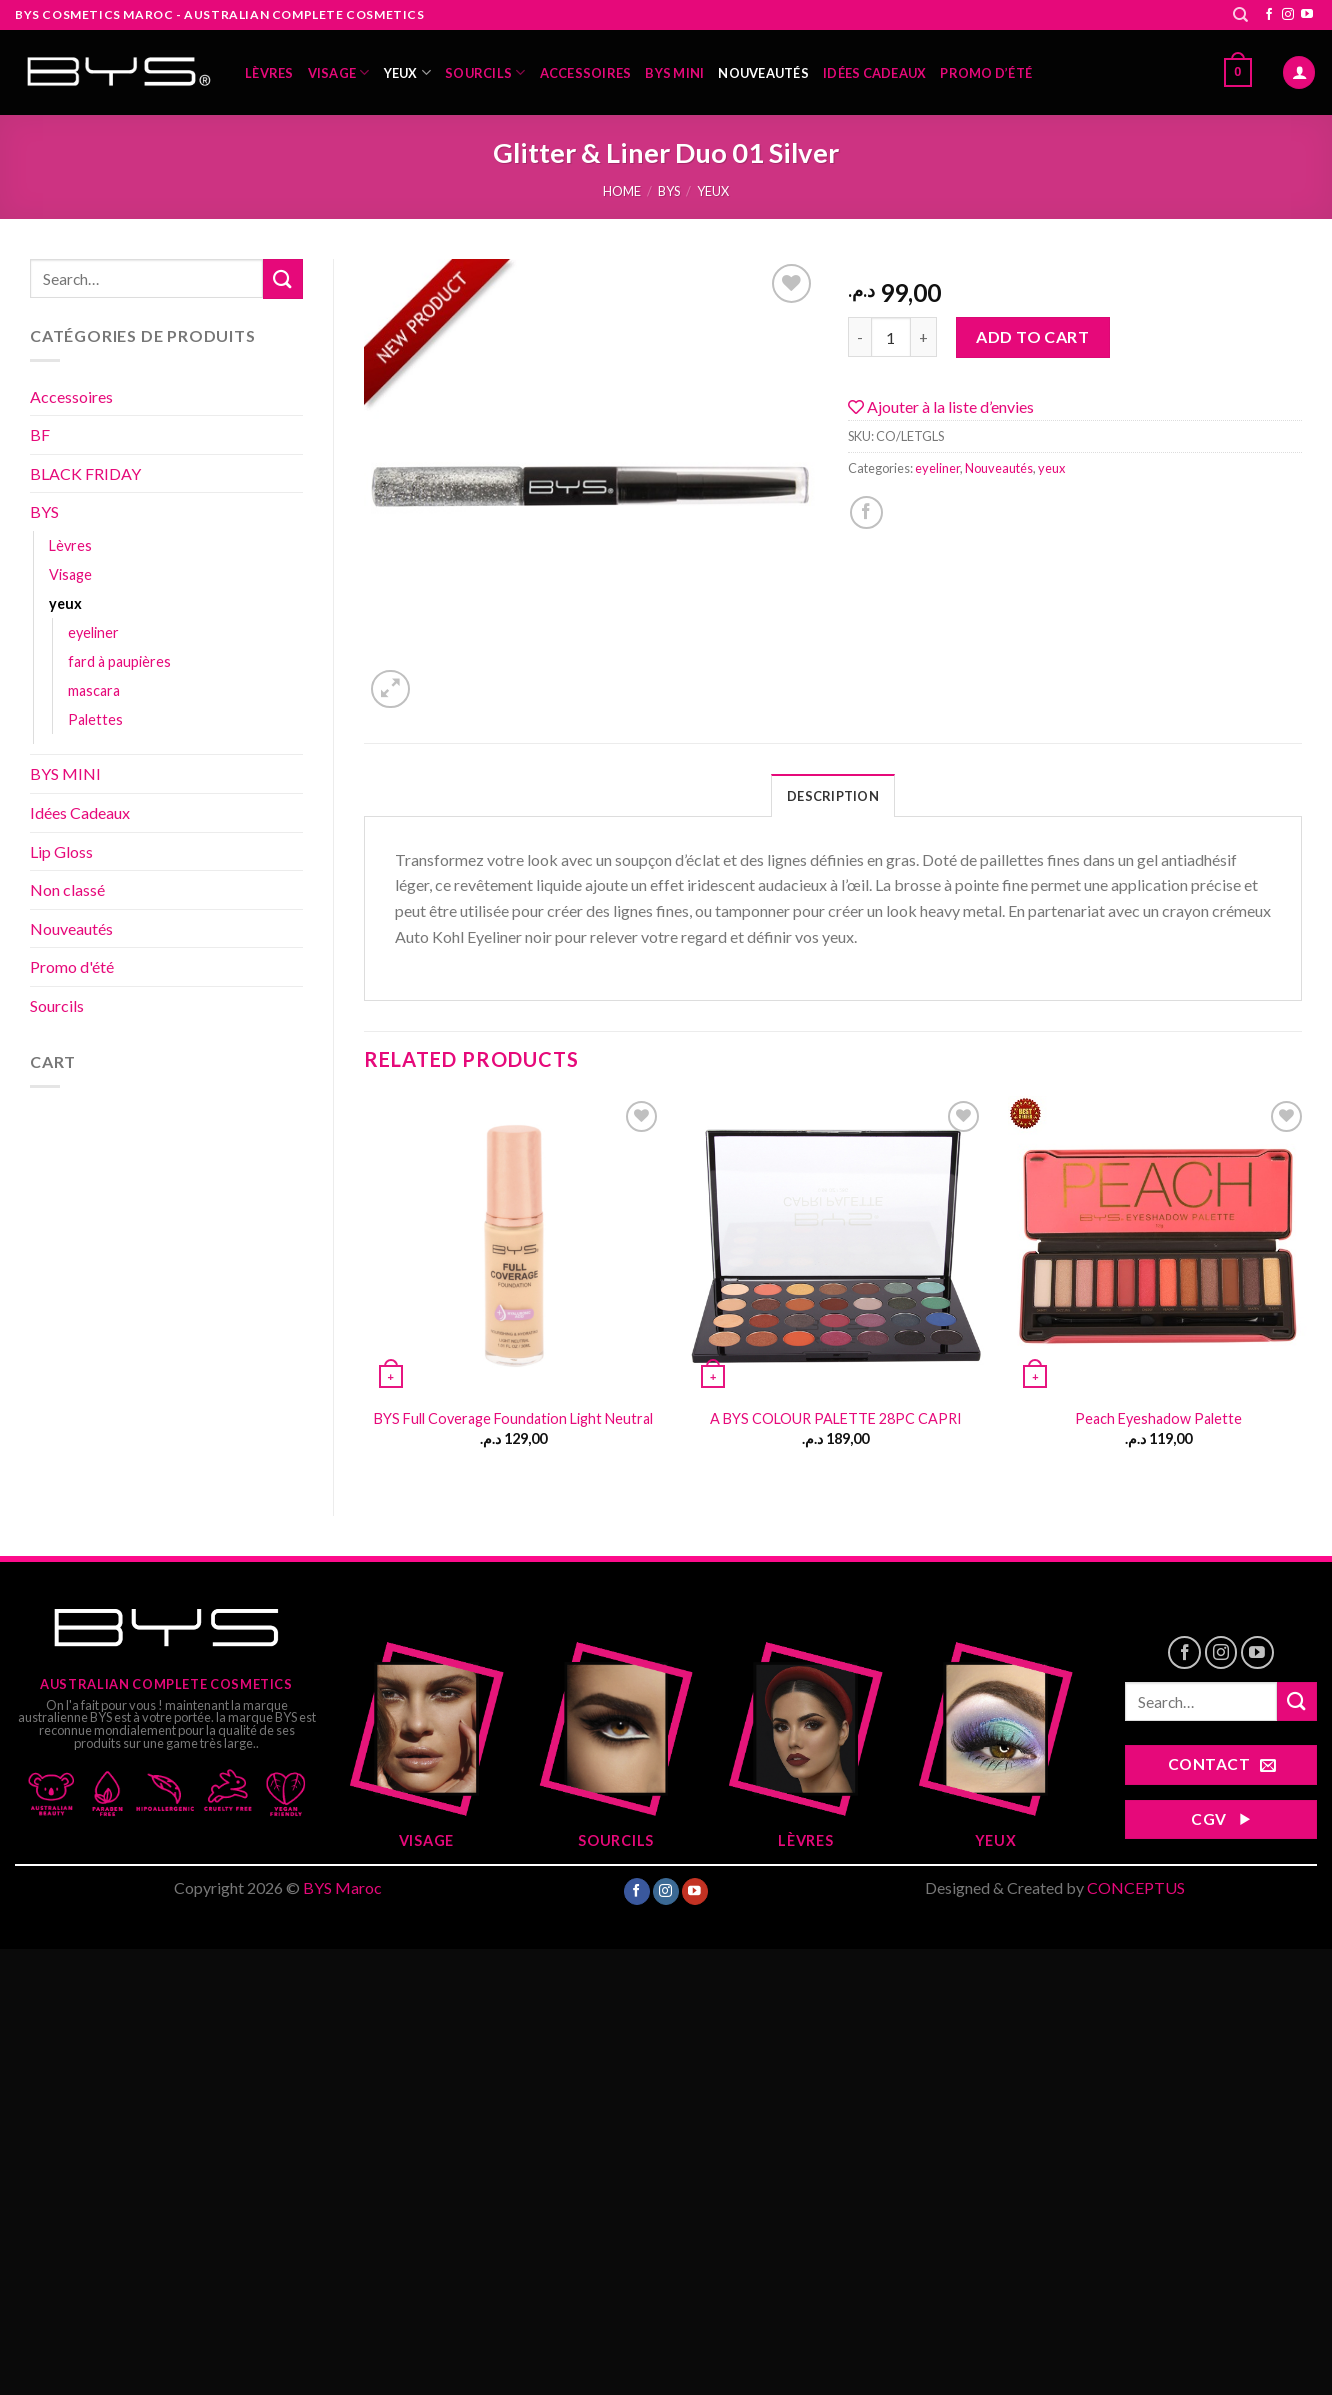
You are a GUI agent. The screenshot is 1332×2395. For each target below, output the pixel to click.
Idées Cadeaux (874, 73)
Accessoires (586, 73)
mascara (94, 690)
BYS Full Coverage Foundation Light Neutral (513, 1418)
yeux (407, 72)
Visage (339, 72)
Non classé (67, 889)
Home (622, 191)
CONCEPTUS (1136, 1887)
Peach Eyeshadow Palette (1158, 1418)
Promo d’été (986, 73)
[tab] (833, 795)
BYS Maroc (342, 1887)
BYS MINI (674, 73)
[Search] (1240, 15)
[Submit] (283, 278)
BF (40, 434)
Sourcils (485, 72)
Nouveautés (763, 73)
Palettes (95, 719)
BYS (669, 191)
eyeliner (93, 632)
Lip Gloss (61, 851)
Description (833, 796)
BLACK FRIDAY (85, 473)
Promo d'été (72, 966)
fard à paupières (119, 661)
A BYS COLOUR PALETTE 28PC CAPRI (836, 1418)
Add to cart (1032, 336)
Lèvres (269, 73)
